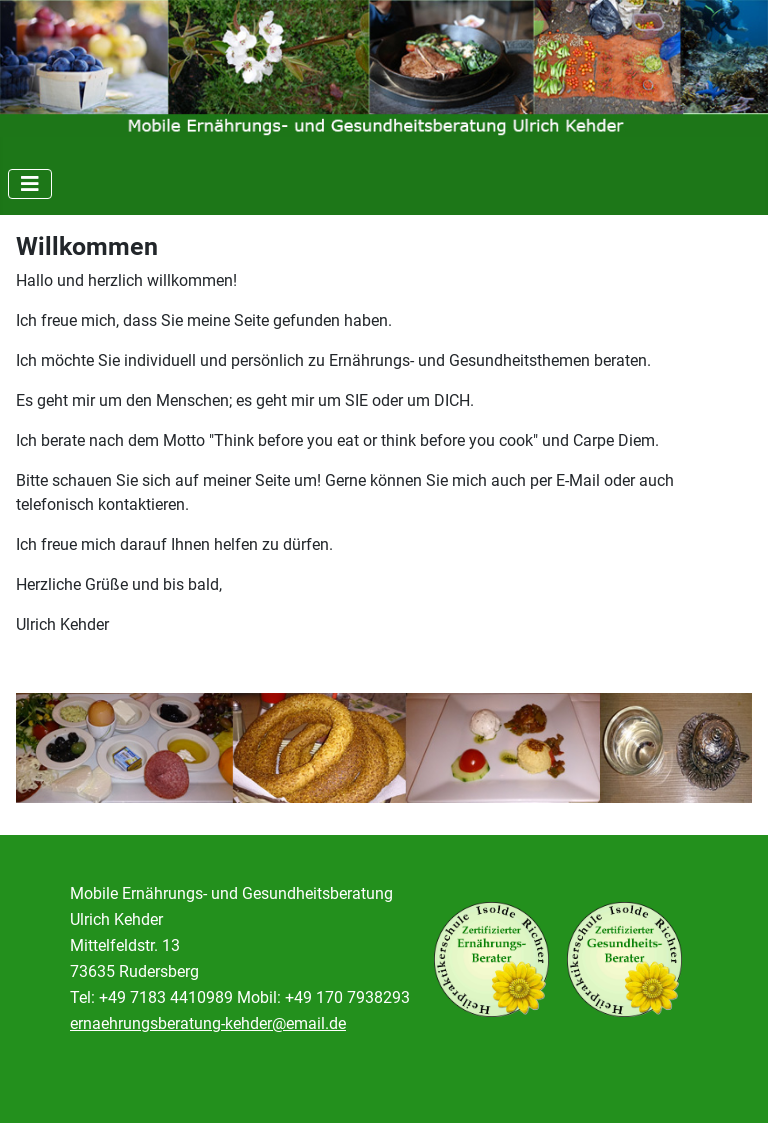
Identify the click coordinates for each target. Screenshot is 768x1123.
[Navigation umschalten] (30, 184)
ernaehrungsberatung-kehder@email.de (208, 1023)
